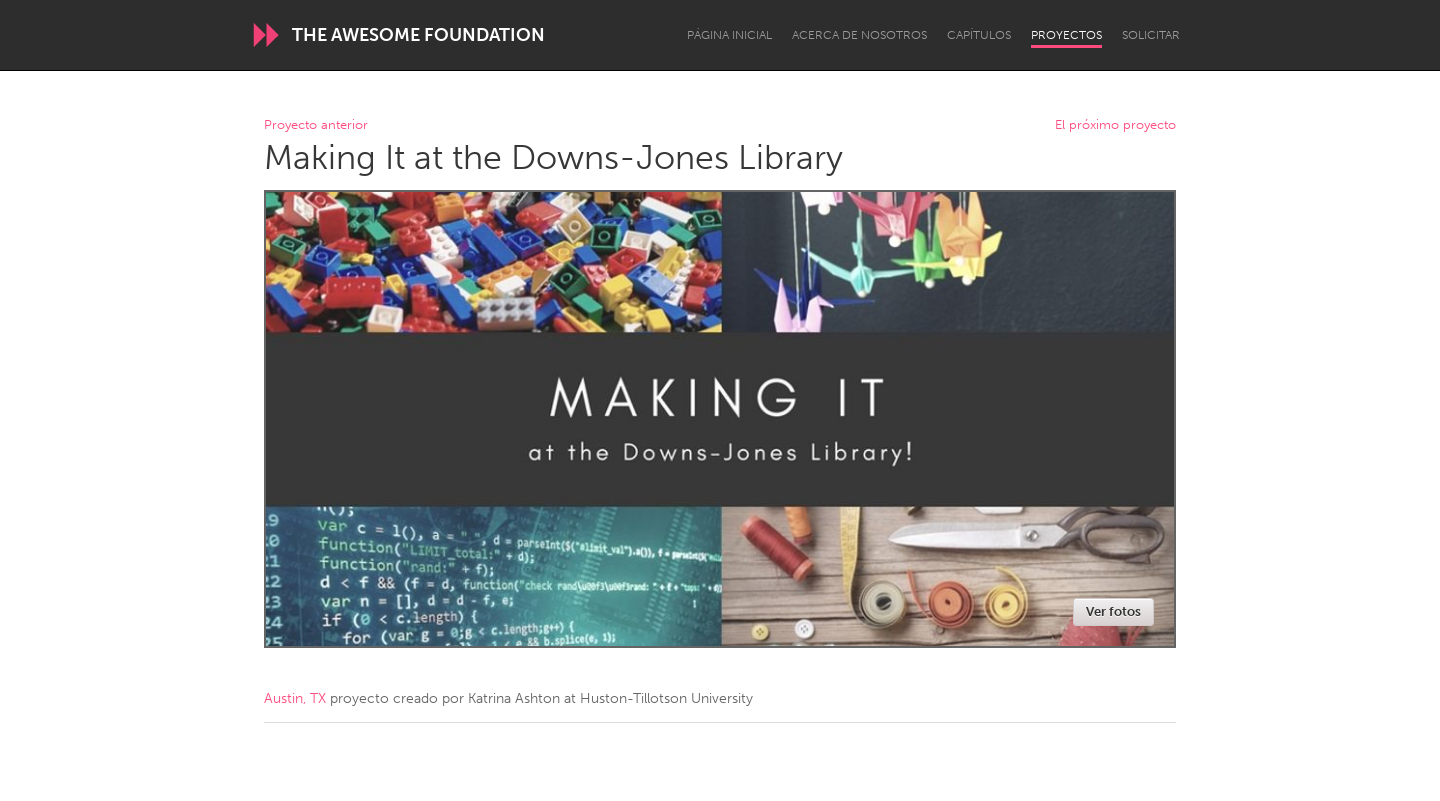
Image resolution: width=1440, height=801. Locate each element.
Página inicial (729, 35)
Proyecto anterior (316, 125)
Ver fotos (1113, 611)
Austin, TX (295, 698)
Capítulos (979, 35)
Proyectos (1066, 35)
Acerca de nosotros (859, 35)
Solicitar (1151, 35)
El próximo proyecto (1115, 125)
